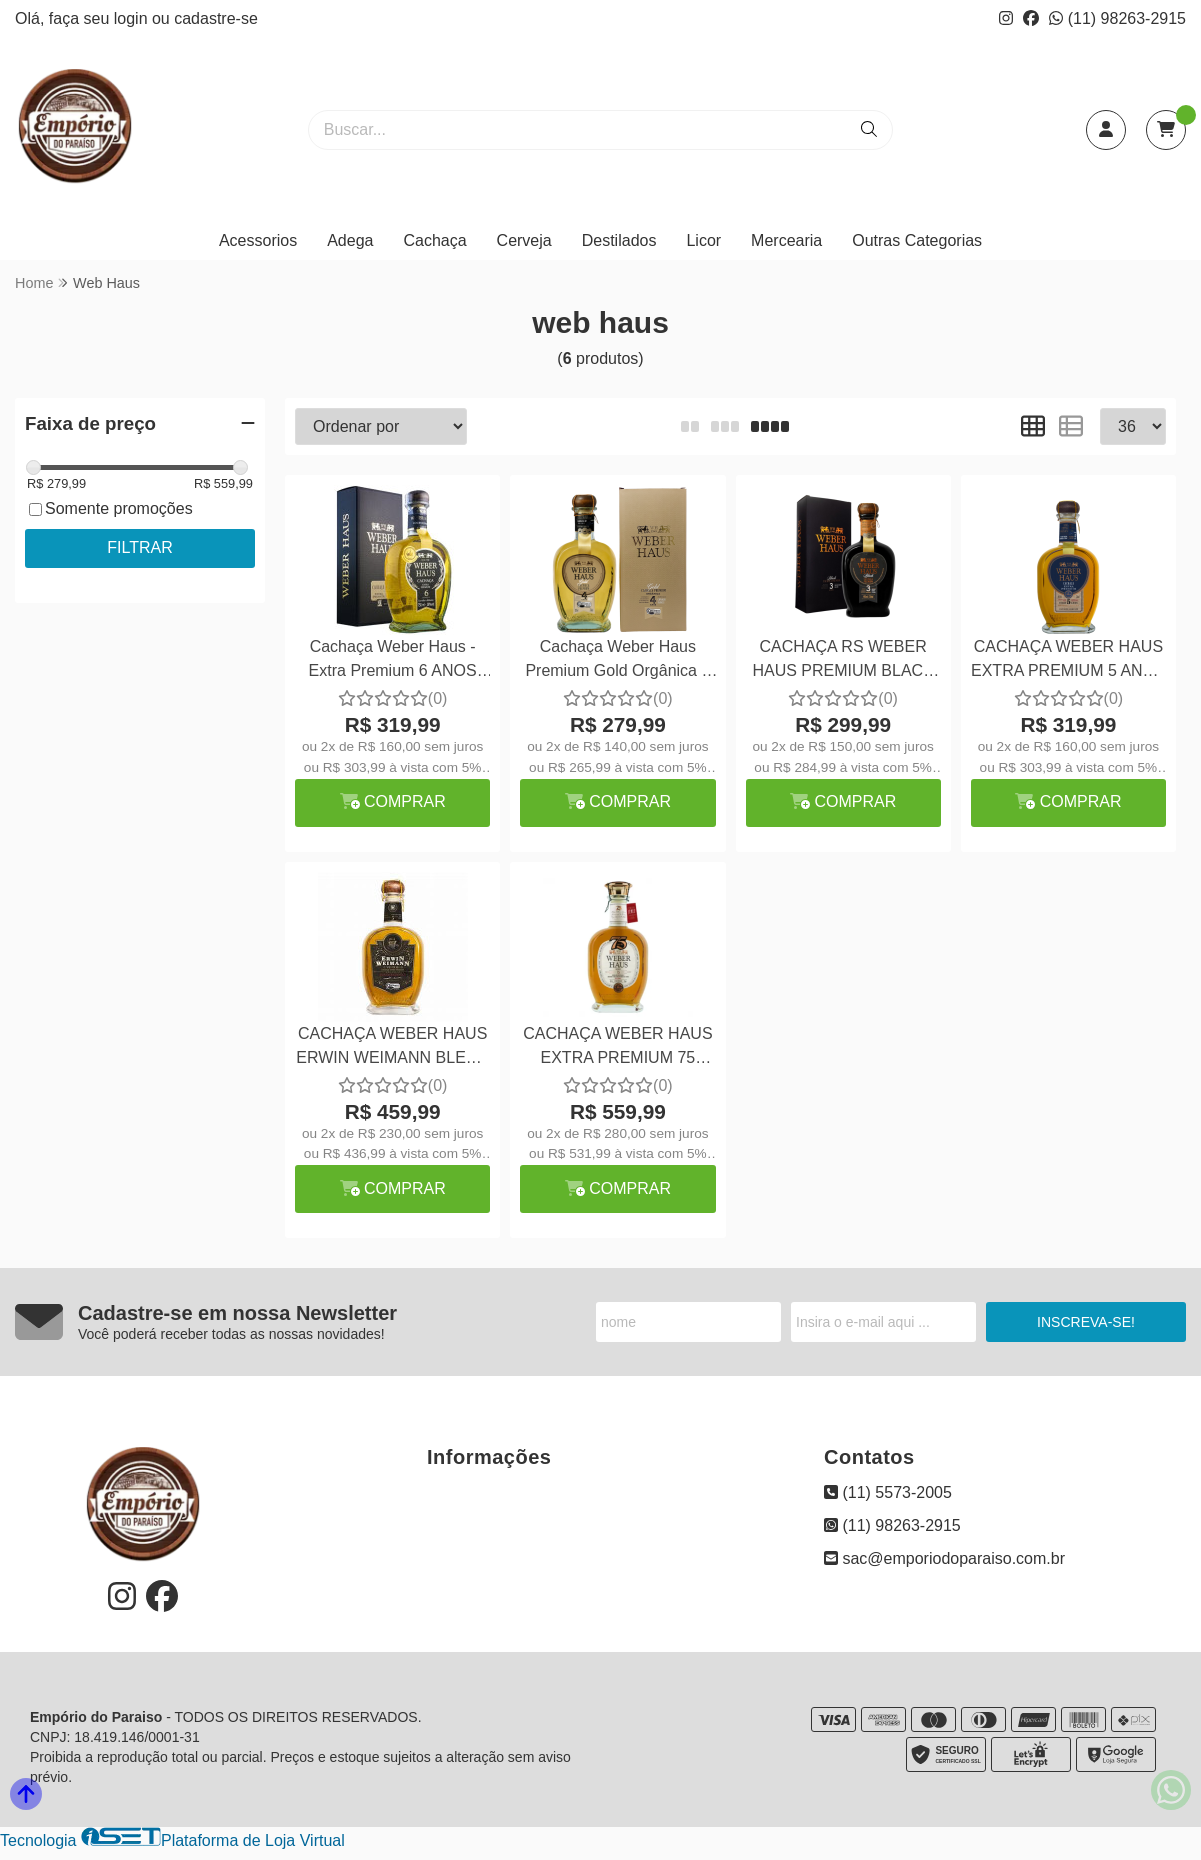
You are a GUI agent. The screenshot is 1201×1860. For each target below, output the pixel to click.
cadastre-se (216, 18)
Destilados (619, 240)
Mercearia (786, 240)
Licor (703, 240)
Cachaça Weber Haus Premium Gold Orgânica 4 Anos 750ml (617, 661)
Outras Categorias (917, 240)
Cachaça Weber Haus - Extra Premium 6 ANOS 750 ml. (393, 661)
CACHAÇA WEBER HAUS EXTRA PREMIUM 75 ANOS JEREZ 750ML (617, 1048)
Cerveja (524, 240)
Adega (350, 240)
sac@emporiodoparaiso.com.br (944, 1558)
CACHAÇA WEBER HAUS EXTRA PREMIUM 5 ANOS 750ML (1068, 661)
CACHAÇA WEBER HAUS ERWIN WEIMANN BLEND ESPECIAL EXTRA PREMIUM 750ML (392, 1048)
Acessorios (258, 240)
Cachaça (434, 240)
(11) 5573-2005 (888, 1492)
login (133, 18)
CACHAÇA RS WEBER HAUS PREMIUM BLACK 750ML (842, 661)
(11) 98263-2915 (1117, 18)
